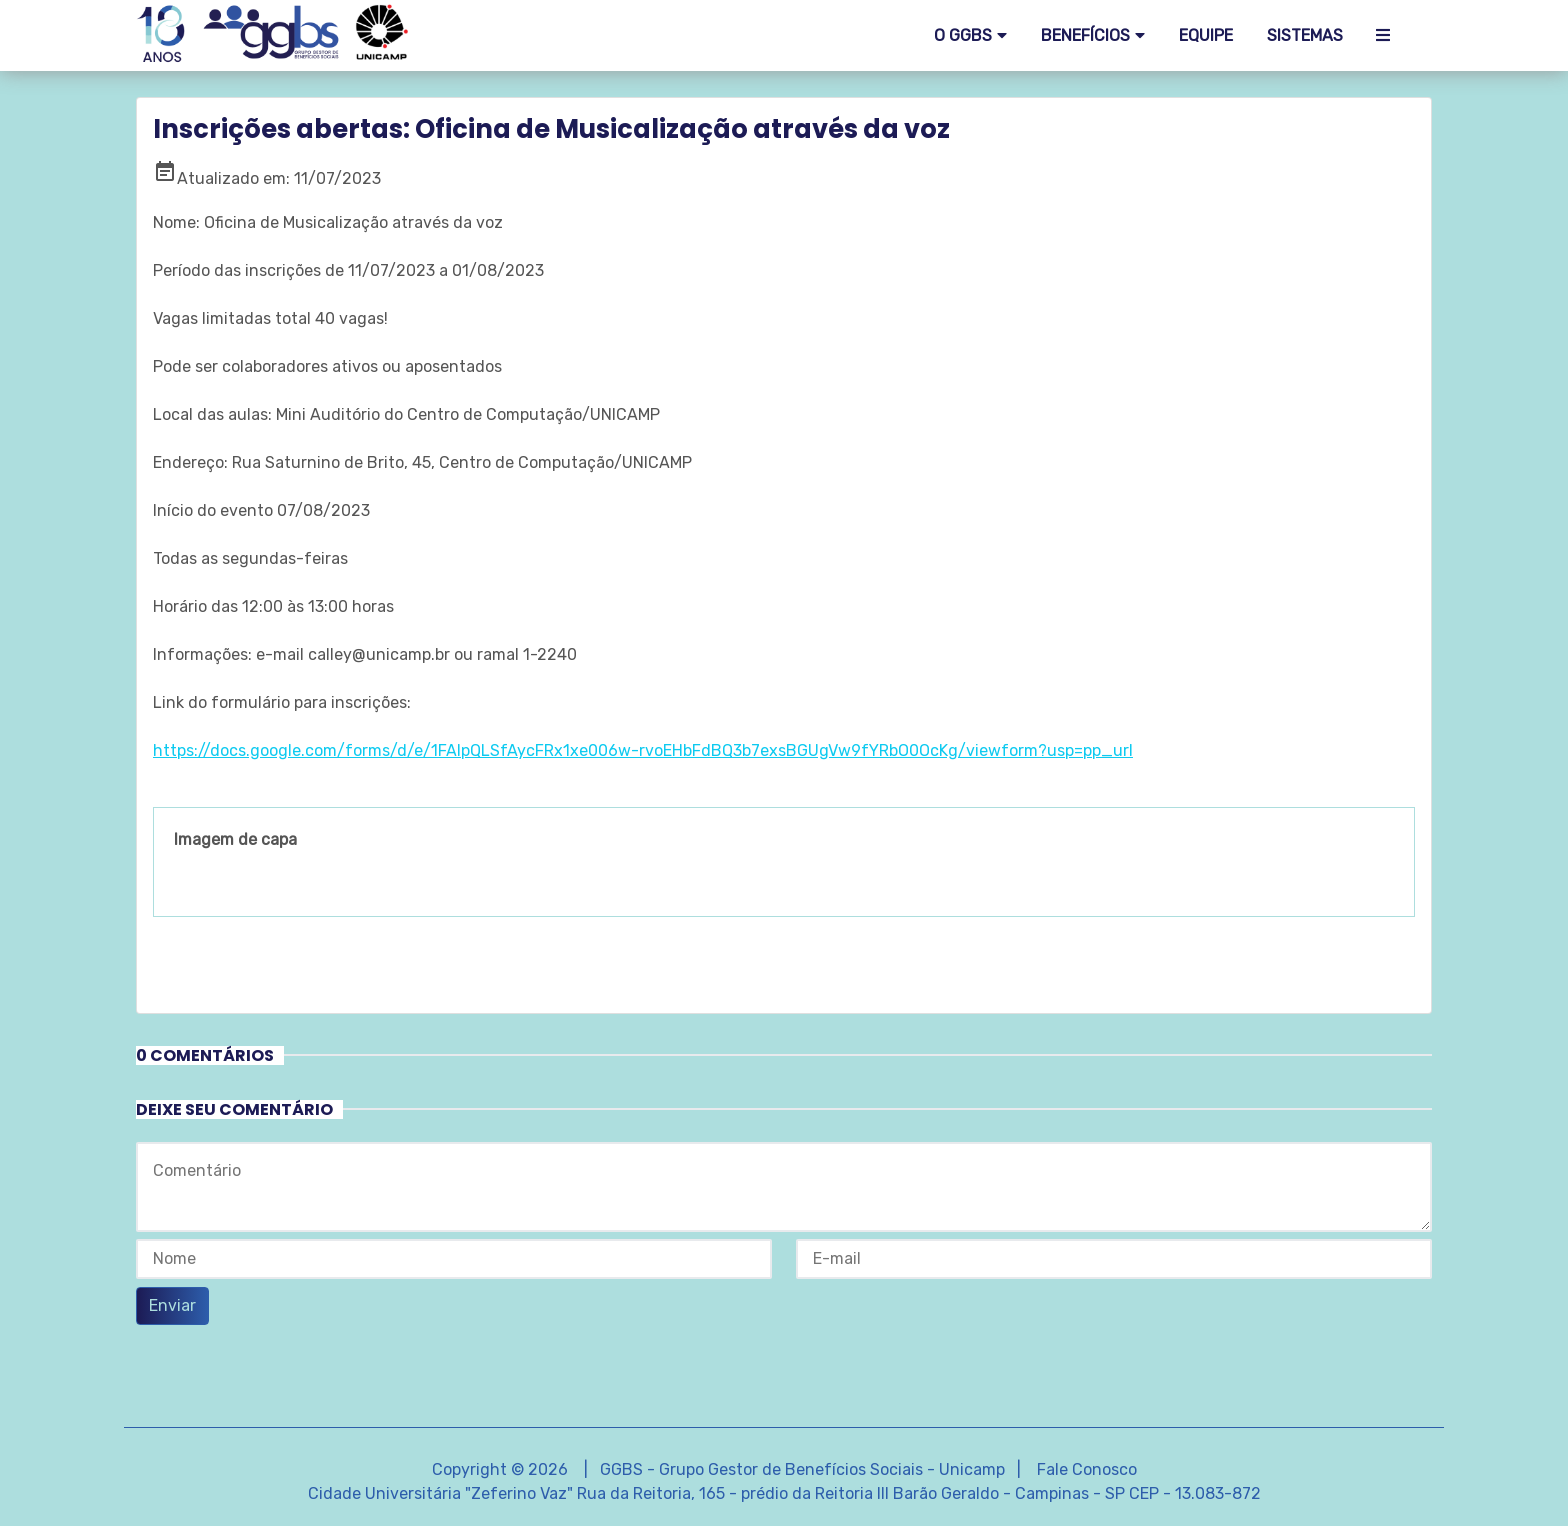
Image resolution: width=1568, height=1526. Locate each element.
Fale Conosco (1087, 1469)
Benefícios (1085, 35)
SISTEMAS (1305, 35)
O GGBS (963, 35)
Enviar (172, 1305)
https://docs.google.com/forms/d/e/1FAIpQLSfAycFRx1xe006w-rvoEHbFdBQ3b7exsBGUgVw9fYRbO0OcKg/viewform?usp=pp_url (643, 750)
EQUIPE (1206, 35)
